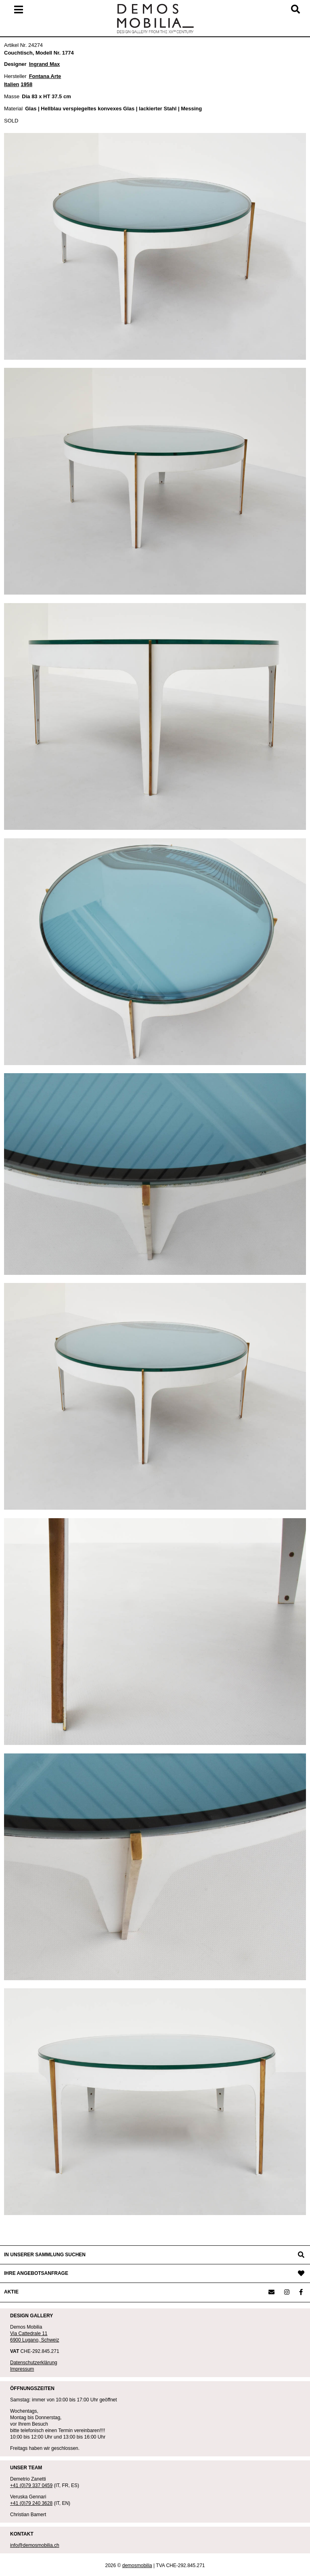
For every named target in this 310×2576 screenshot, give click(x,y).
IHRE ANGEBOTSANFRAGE (36, 2273)
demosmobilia (137, 2565)
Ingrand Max (44, 64)
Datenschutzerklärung (33, 2362)
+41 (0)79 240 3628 (31, 2503)
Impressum (22, 2369)
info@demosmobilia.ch (34, 2545)
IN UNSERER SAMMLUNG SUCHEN (45, 2254)
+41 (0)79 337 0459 (31, 2485)
